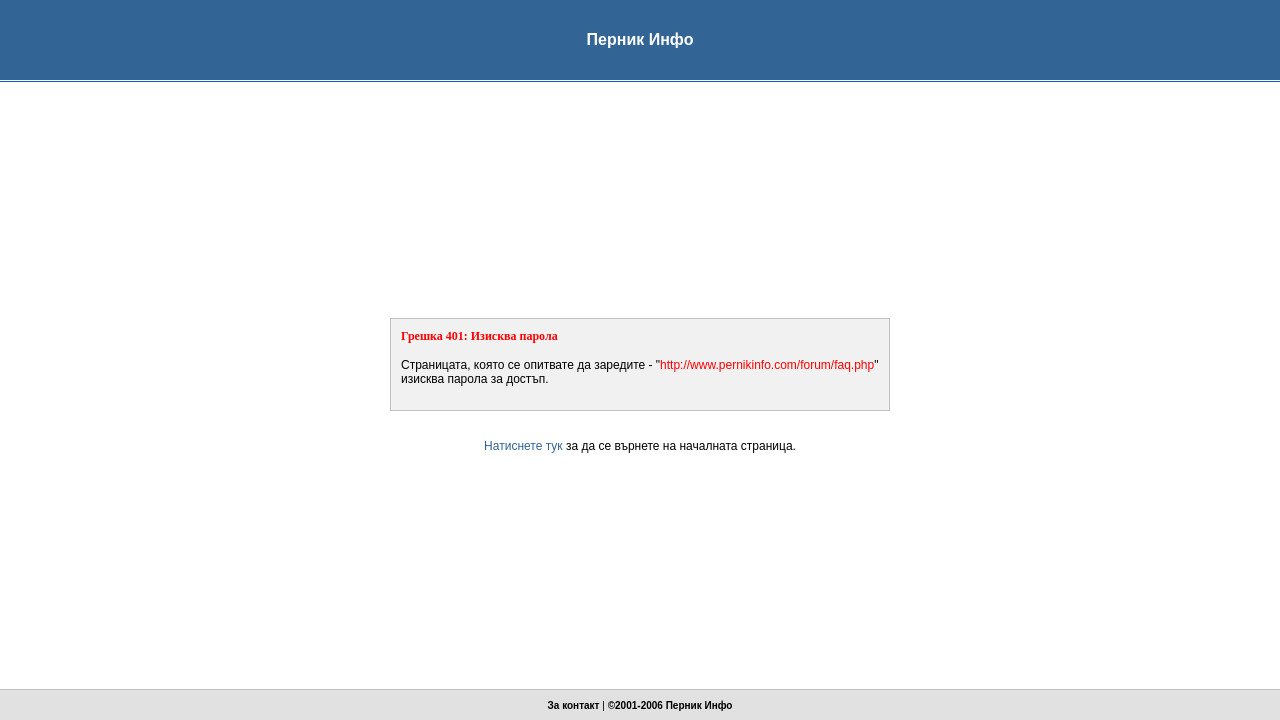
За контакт (574, 705)
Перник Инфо (699, 705)
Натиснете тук (523, 446)
